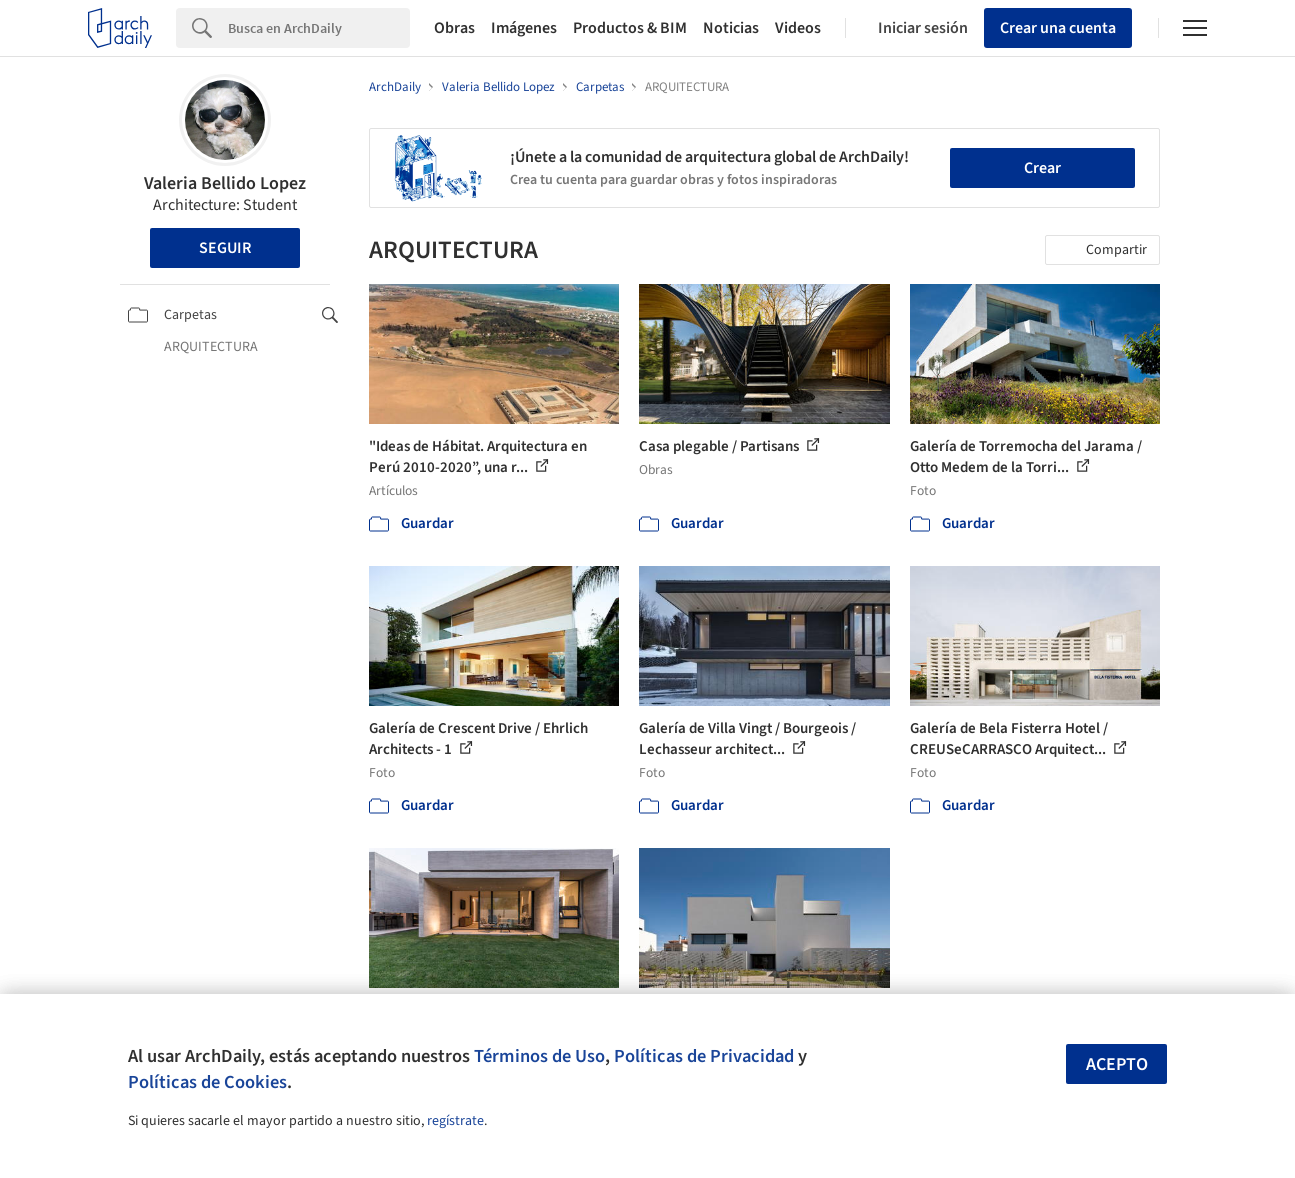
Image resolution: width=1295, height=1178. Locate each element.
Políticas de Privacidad (704, 1056)
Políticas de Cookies (207, 1082)
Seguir (225, 248)
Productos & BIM (630, 28)
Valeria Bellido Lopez (225, 183)
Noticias (731, 28)
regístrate (455, 1121)
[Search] (319, 28)
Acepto (1117, 1064)
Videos (798, 28)
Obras (454, 28)
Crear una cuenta (1058, 28)
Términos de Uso (539, 1056)
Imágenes (524, 28)
